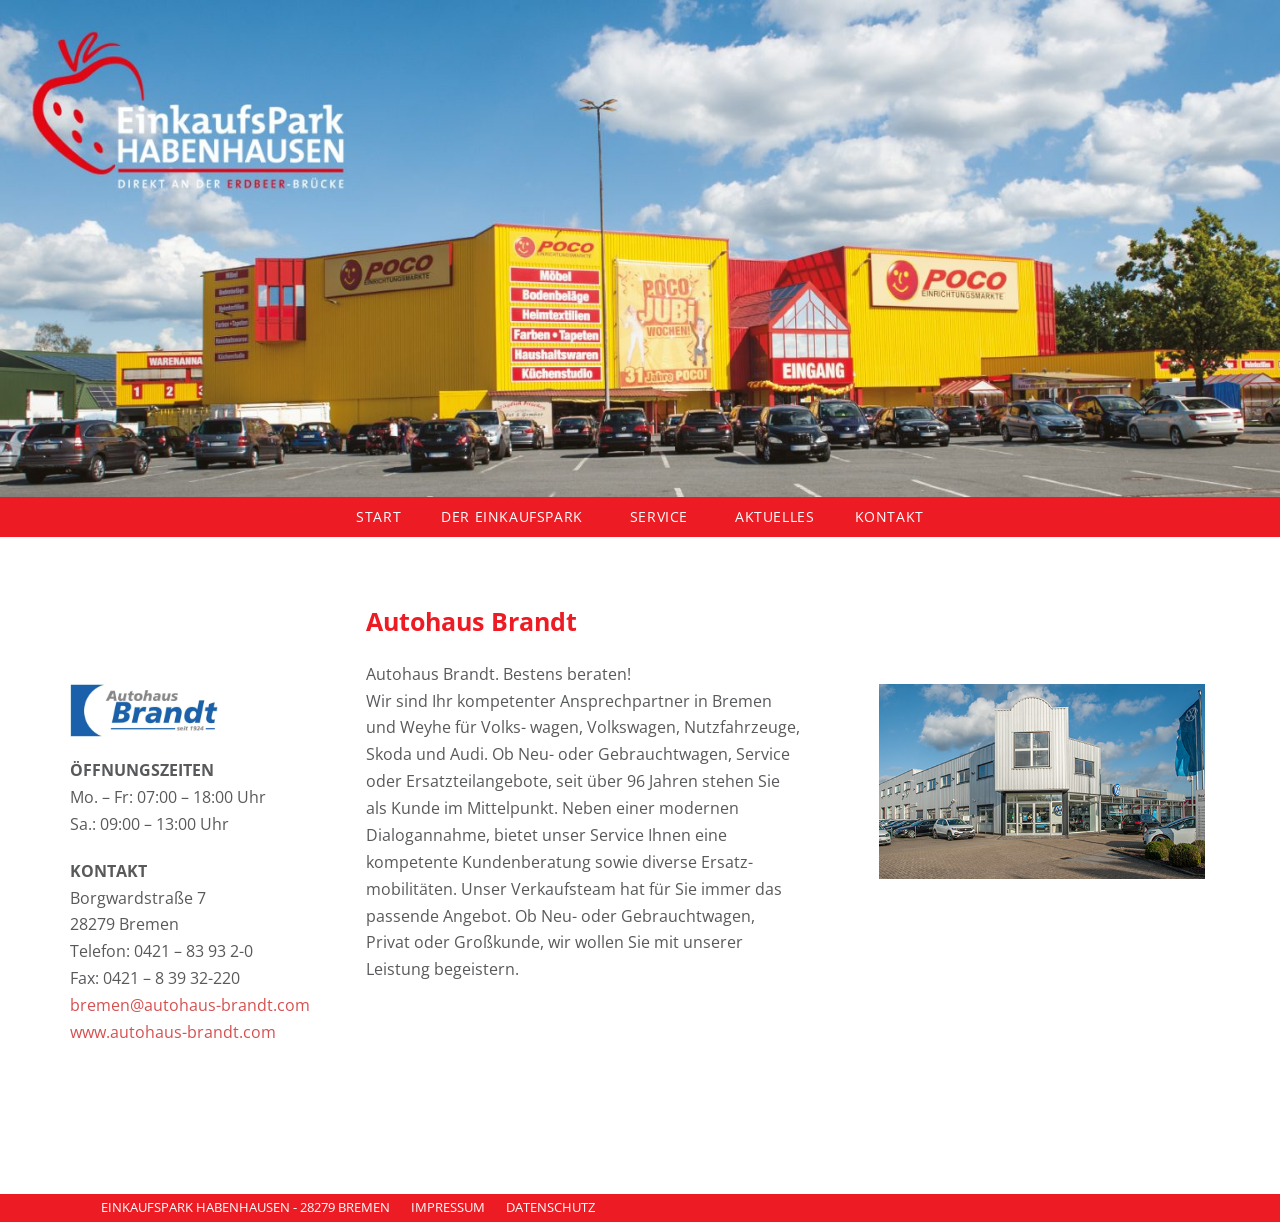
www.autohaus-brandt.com (173, 1032)
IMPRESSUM (448, 1207)
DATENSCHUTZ (550, 1207)
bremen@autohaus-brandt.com (192, 1005)
